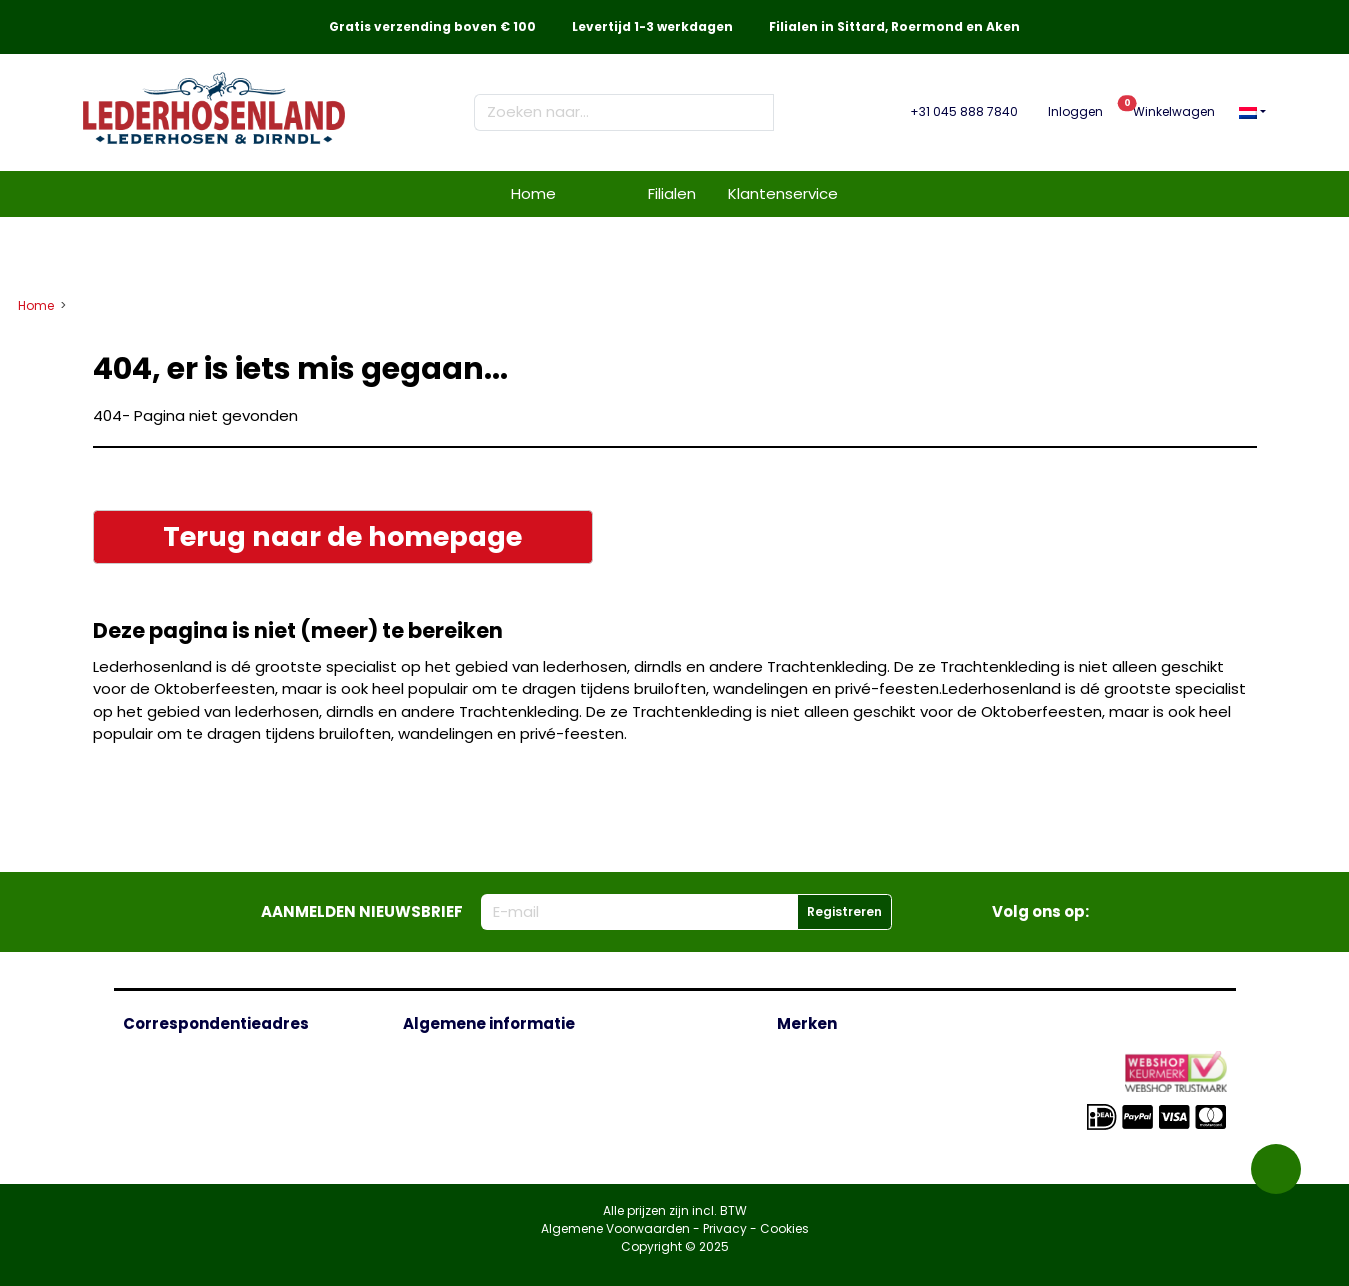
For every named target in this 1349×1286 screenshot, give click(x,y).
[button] (1252, 111)
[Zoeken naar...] (615, 112)
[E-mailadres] (639, 912)
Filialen (672, 193)
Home (533, 193)
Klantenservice (783, 193)
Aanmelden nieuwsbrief (362, 911)
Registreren (844, 911)
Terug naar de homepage (342, 536)
